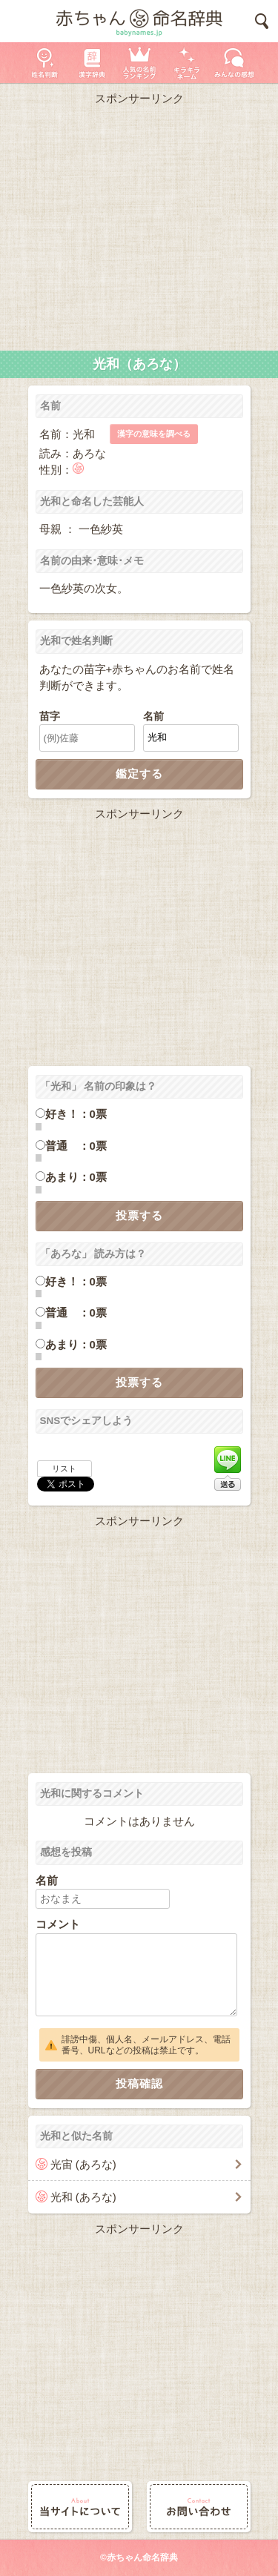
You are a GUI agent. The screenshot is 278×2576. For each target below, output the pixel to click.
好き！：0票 (76, 1113)
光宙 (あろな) (83, 2164)
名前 (153, 716)
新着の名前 (234, 62)
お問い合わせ (199, 2506)
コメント (58, 1924)
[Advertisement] (139, 224)
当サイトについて (80, 2506)
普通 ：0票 (76, 1145)
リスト (64, 1468)
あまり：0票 (76, 1177)
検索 (261, 21)
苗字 (49, 716)
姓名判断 (44, 62)
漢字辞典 (92, 62)
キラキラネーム (187, 62)
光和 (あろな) (83, 2197)
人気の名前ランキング (139, 62)
